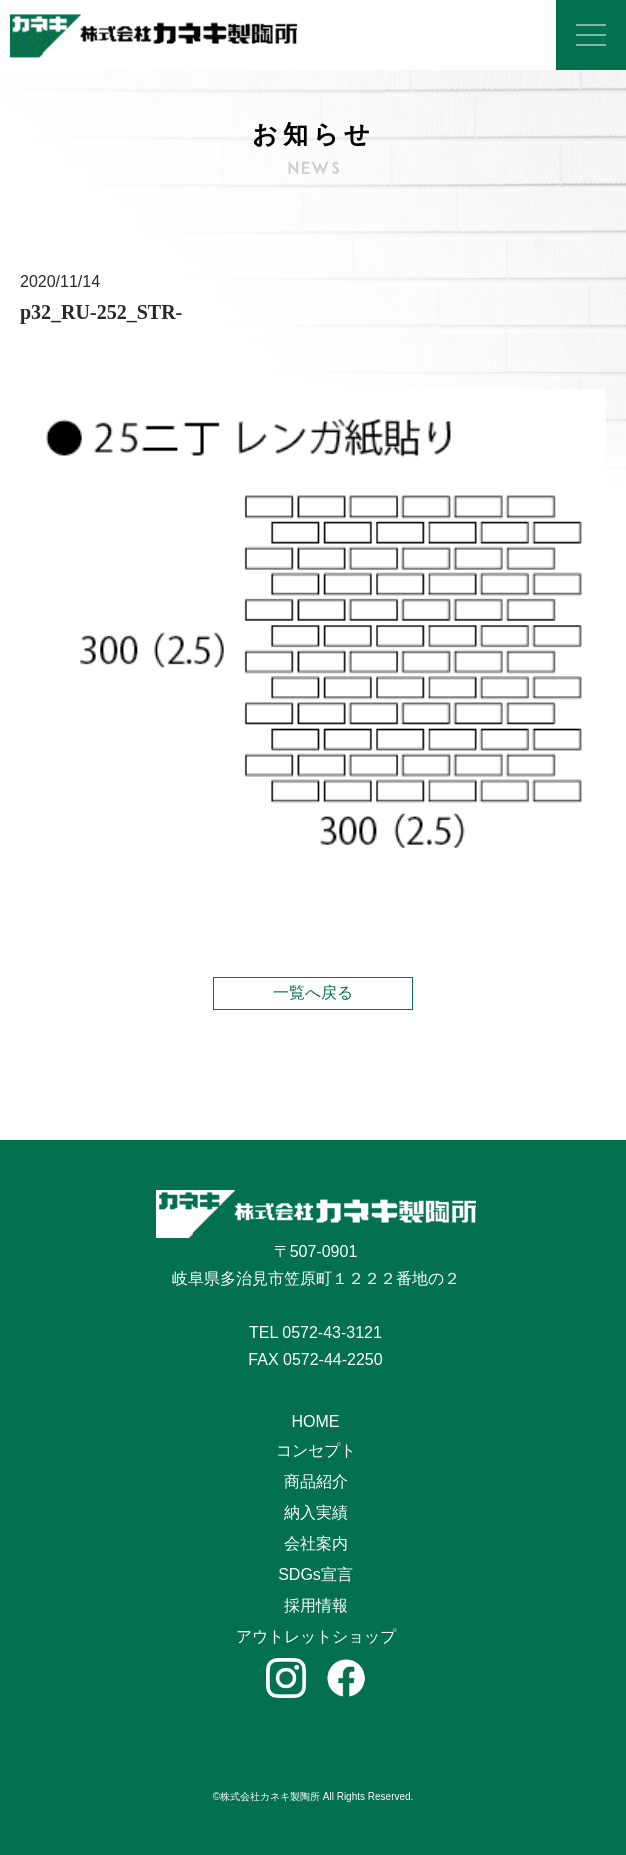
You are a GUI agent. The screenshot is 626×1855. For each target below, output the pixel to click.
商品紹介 (316, 1481)
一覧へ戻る (313, 992)
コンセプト (316, 1450)
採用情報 (316, 1605)
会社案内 (316, 1543)
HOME (316, 1421)
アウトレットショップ (316, 1636)
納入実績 (316, 1512)
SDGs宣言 (315, 1574)
